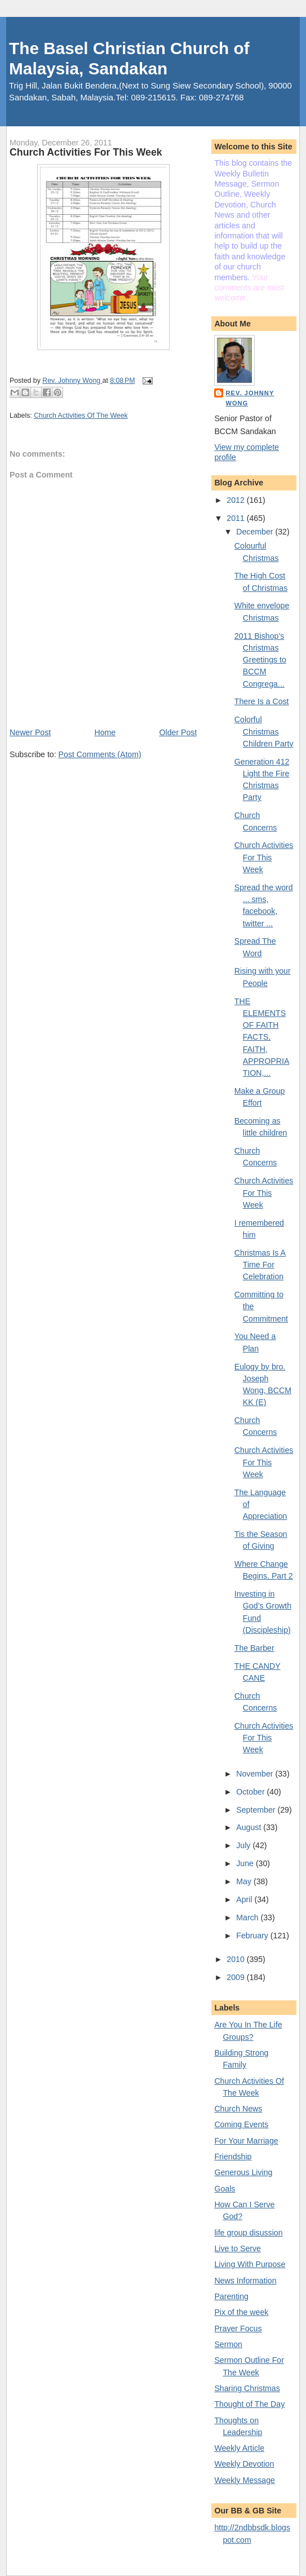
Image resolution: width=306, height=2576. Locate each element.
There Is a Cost (261, 701)
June (246, 1863)
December (255, 531)
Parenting (231, 2296)
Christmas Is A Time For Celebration (260, 1265)
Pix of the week (241, 2312)
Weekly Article (239, 2448)
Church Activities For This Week (264, 857)
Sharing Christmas (247, 2388)
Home (105, 732)
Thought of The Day (249, 2404)
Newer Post (30, 732)
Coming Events (241, 2124)
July (244, 1845)
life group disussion (248, 2232)
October (251, 1791)
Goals (224, 2188)
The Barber (254, 1647)
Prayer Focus (237, 2328)
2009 (236, 1977)
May (245, 1881)
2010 (236, 1959)
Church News (238, 2108)
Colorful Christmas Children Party (264, 731)
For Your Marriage (246, 2140)
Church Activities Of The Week (81, 415)
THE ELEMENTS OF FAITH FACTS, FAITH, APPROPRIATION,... (262, 1037)
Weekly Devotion (244, 2463)
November (255, 1773)
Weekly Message (244, 2480)
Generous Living (243, 2172)
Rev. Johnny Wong (249, 398)
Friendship (232, 2156)
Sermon (228, 2344)
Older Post (178, 732)
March (248, 1917)
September (256, 1809)
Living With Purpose (249, 2264)
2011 (236, 518)
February (253, 1935)
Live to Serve (237, 2248)
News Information (245, 2280)
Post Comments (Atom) (100, 754)
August (249, 1827)
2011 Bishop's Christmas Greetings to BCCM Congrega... (260, 659)
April (245, 1899)
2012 (236, 500)
